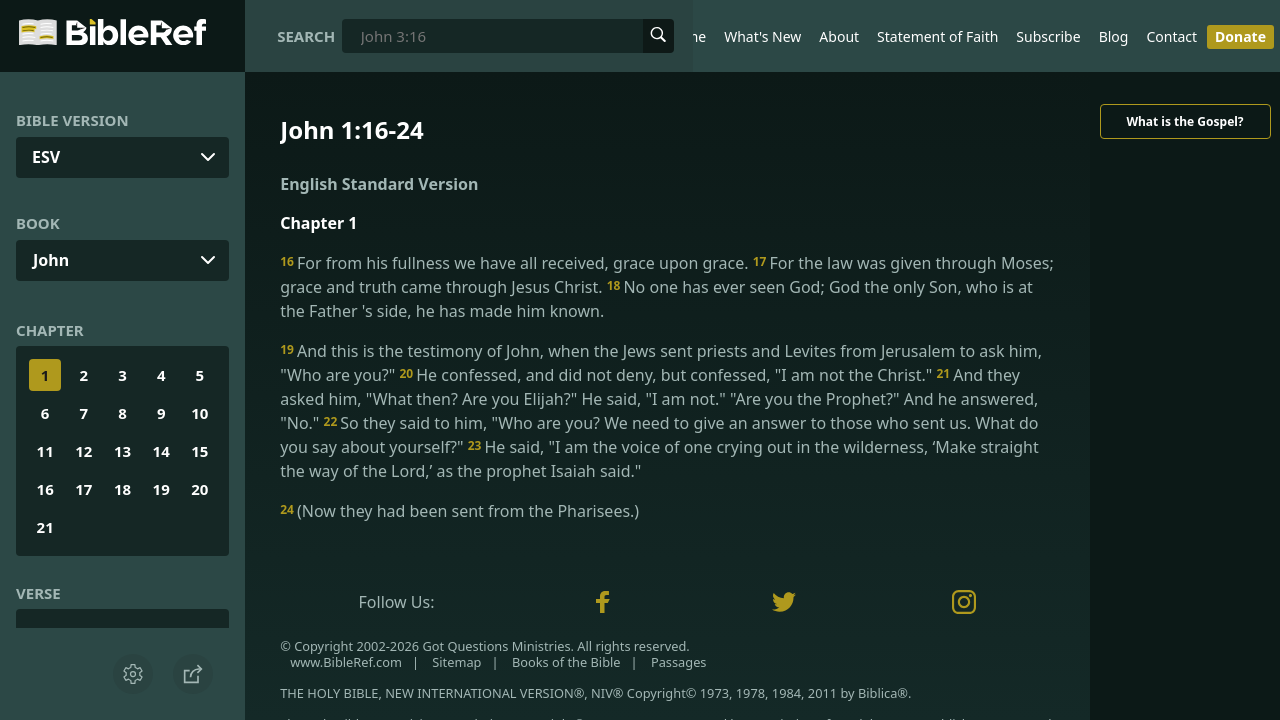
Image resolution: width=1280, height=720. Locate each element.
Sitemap (456, 662)
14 (161, 451)
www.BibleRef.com (346, 662)
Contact (1171, 36)
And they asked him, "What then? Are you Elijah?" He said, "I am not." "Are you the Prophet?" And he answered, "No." (659, 399)
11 (45, 451)
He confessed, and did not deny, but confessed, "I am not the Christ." (667, 375)
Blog (1114, 36)
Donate (1240, 36)
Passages (679, 662)
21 (45, 527)
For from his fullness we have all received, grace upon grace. (516, 263)
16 (45, 489)
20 (199, 489)
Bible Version (72, 120)
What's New (762, 36)
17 (83, 489)
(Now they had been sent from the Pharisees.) (459, 511)
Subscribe (1048, 36)
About (839, 36)
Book (38, 223)
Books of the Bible (566, 662)
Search (306, 36)
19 (161, 489)
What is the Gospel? (1184, 121)
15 (199, 451)
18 (122, 489)
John (51, 260)
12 (83, 451)
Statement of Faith (937, 36)
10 (199, 413)
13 (122, 451)
